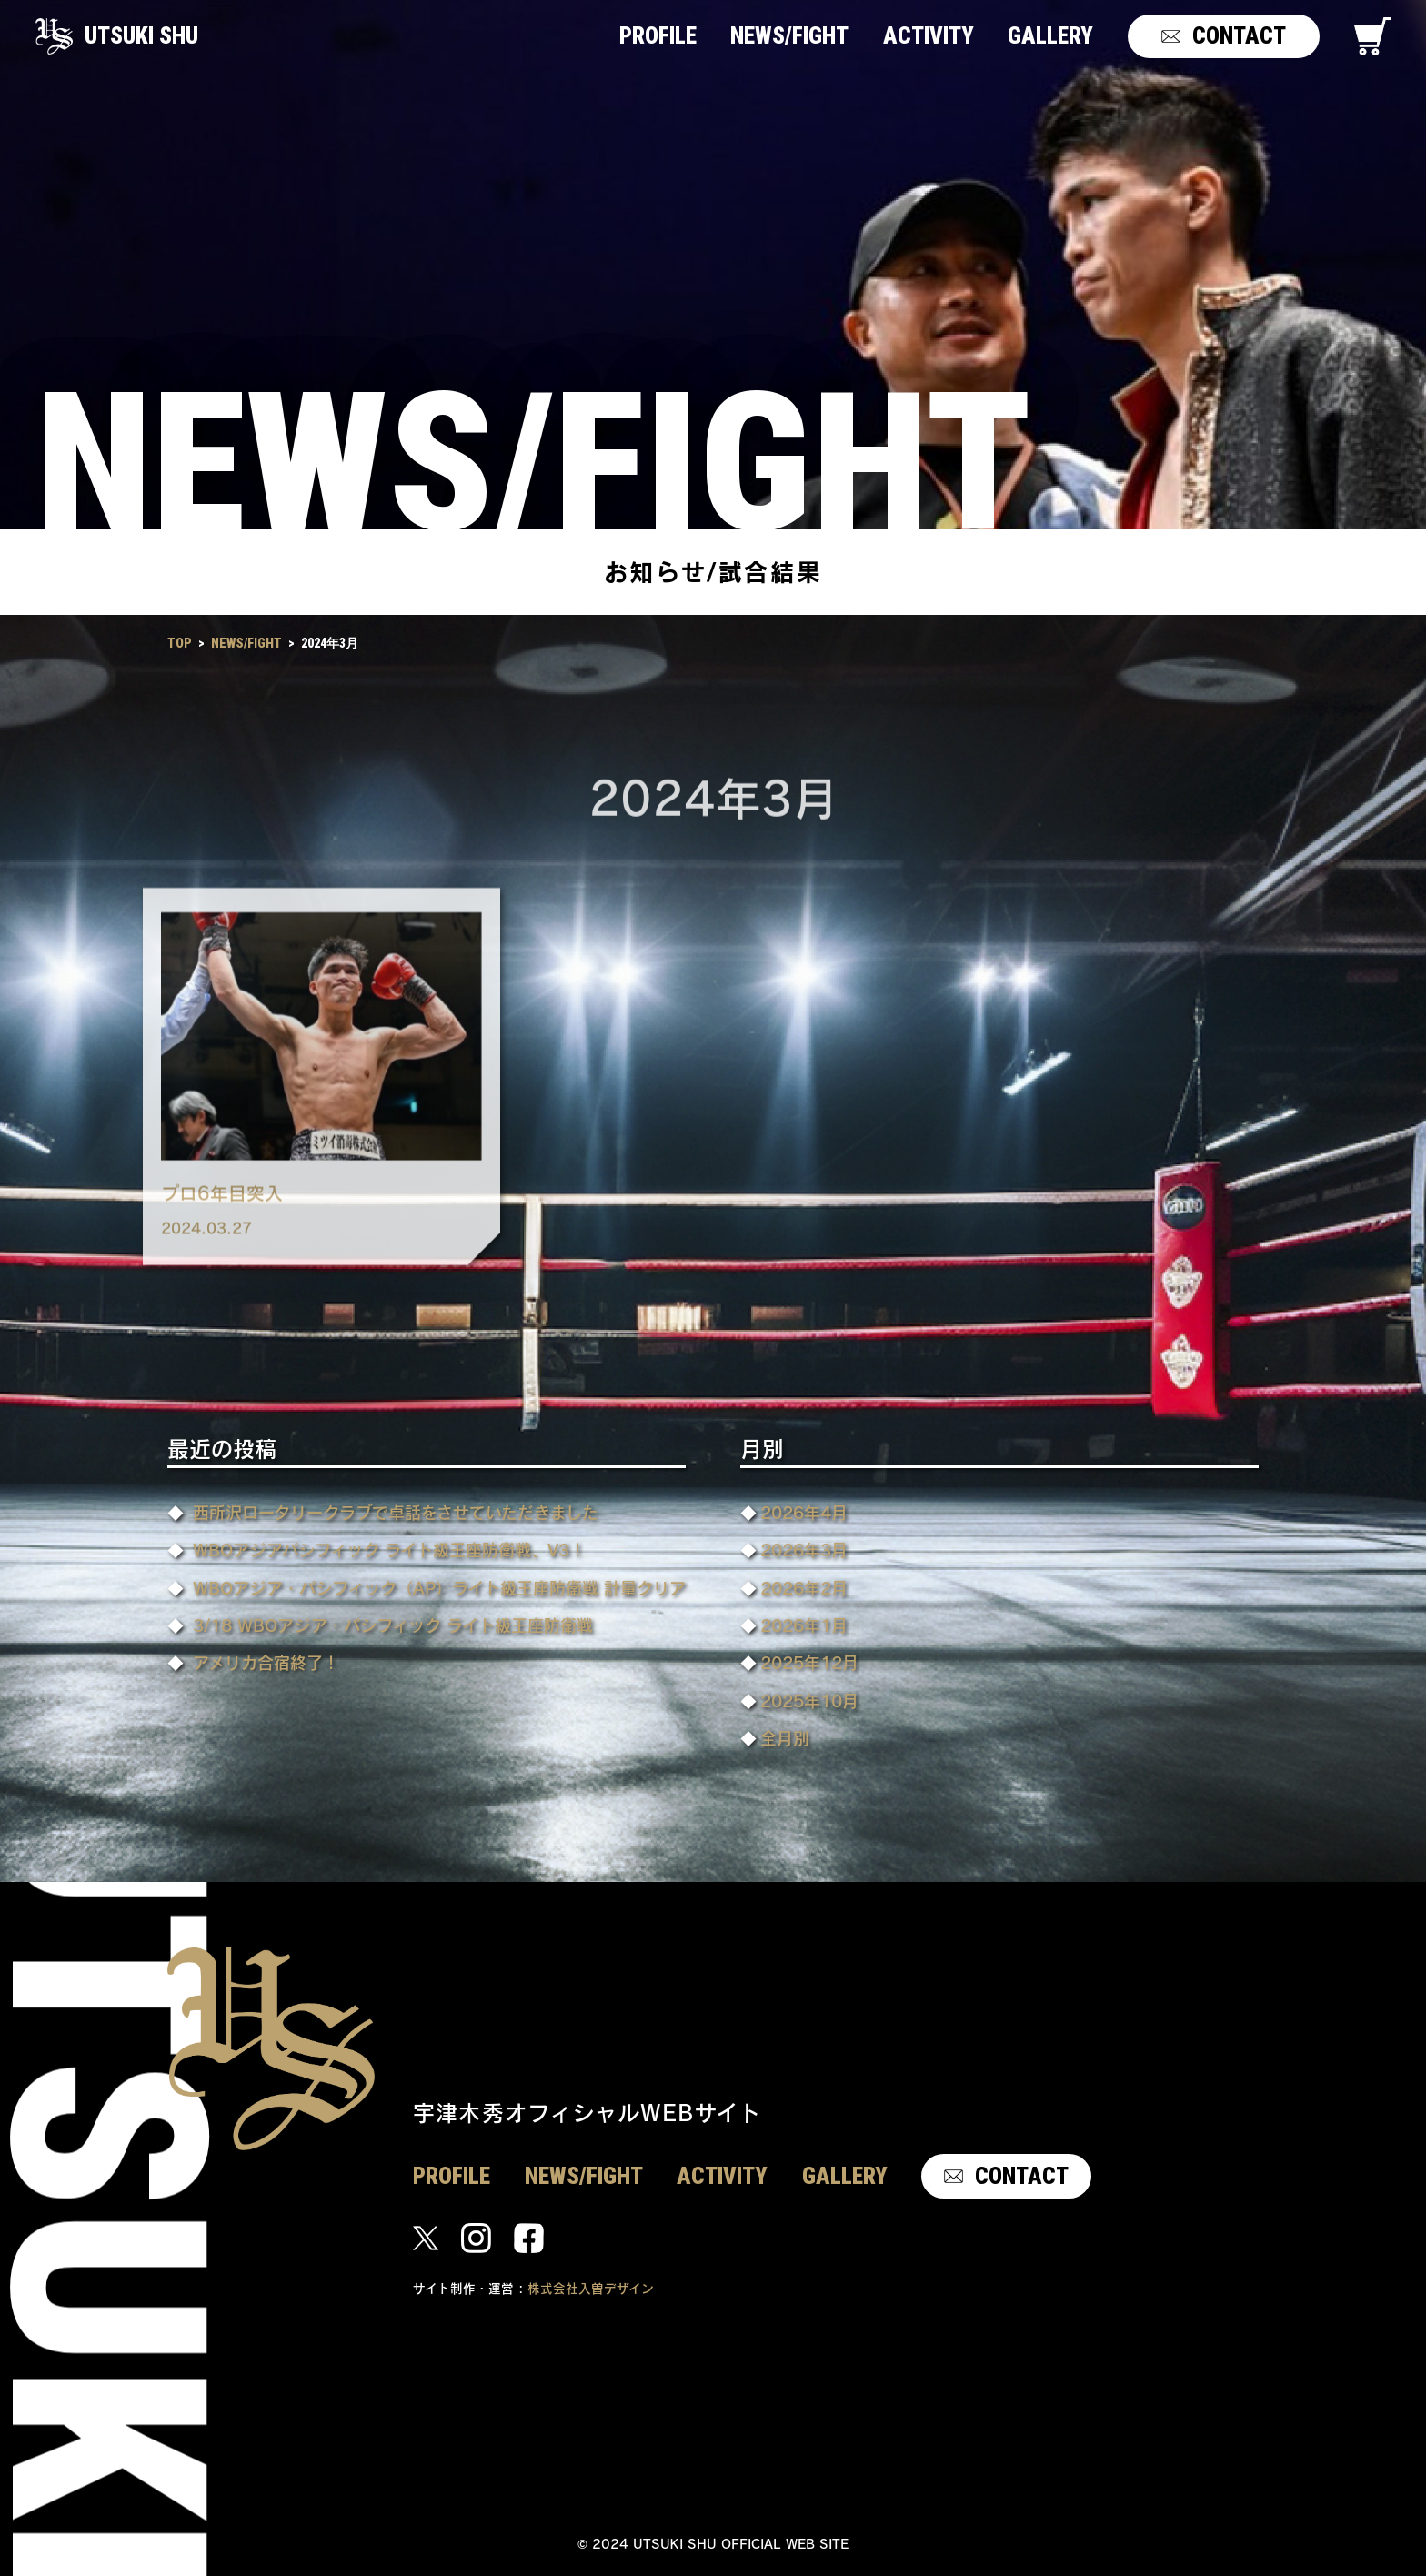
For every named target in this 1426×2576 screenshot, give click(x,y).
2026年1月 (804, 1625)
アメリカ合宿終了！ (266, 1662)
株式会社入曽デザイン (590, 2288)
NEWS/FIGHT (246, 643)
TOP (179, 643)
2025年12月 (809, 1662)
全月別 (784, 1737)
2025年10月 (809, 1700)
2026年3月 (804, 1549)
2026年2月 (804, 1587)
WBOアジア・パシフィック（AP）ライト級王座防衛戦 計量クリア (439, 1587)
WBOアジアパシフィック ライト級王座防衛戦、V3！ (389, 1549)
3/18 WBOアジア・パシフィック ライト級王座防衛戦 (393, 1625)
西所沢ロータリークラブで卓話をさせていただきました (395, 1512)
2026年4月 (804, 1512)
